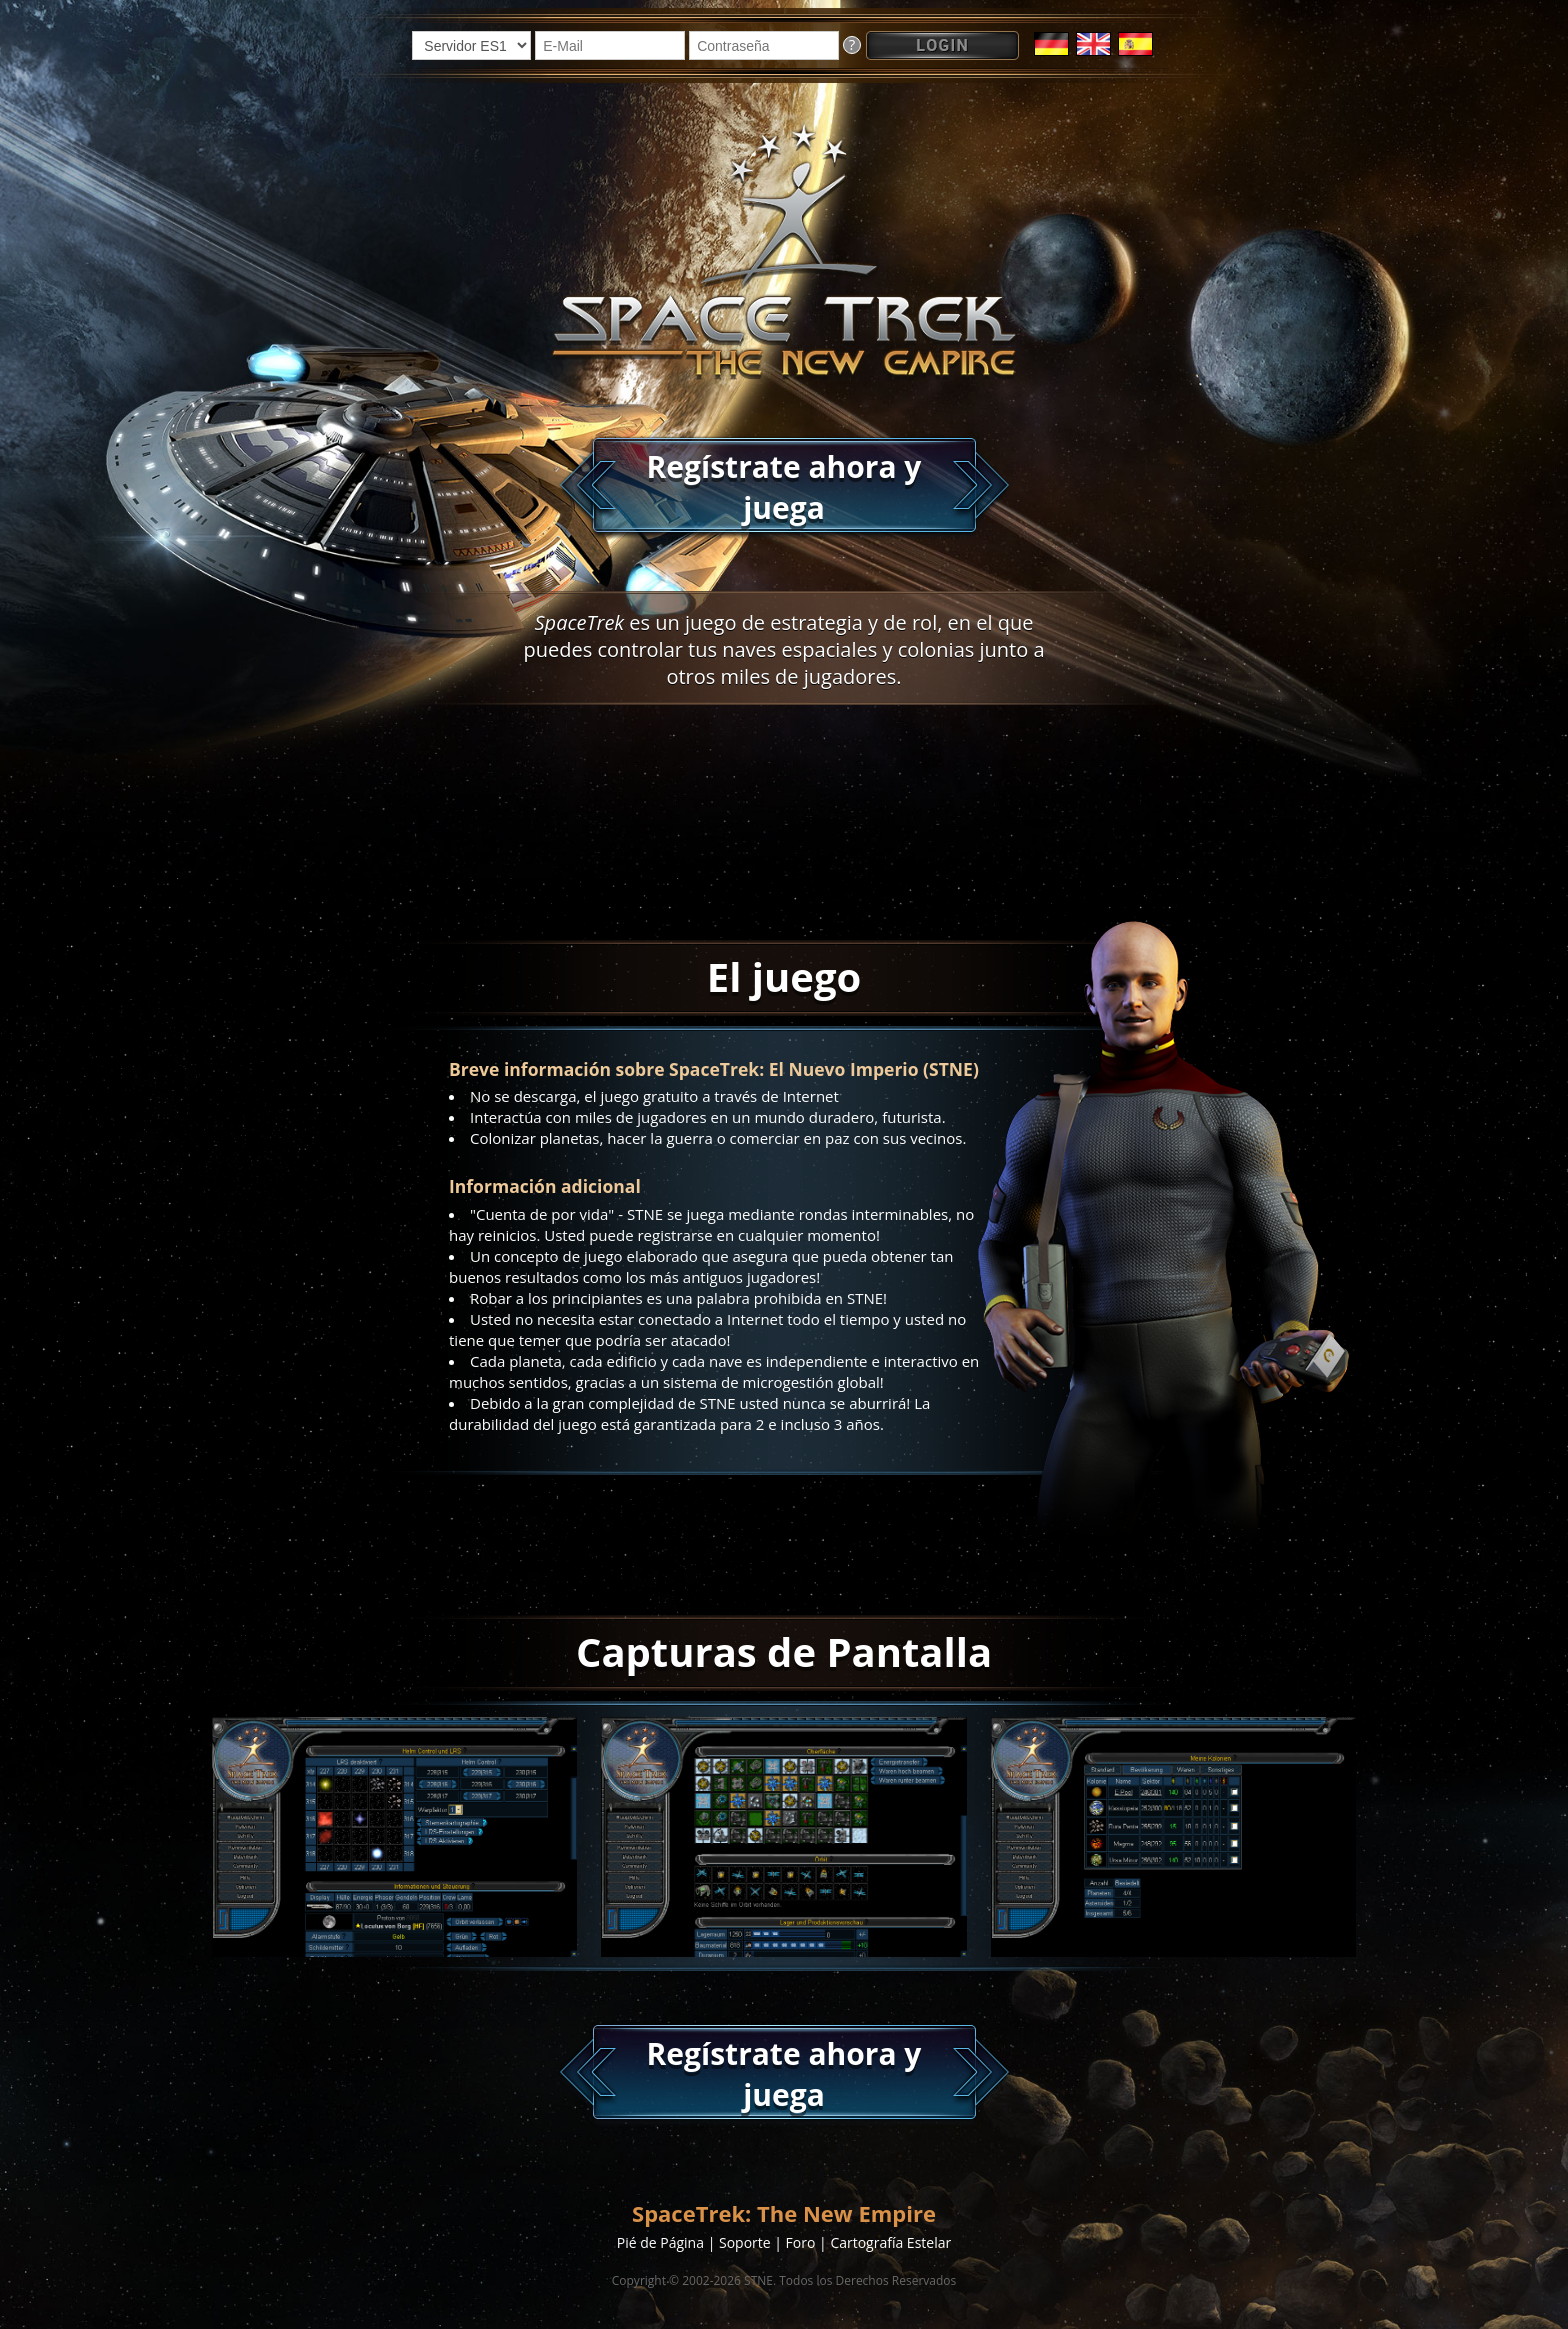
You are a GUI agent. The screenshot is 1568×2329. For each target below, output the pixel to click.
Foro (801, 2242)
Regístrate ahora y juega (784, 487)
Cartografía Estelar (890, 2242)
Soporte (745, 2242)
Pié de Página (660, 2242)
